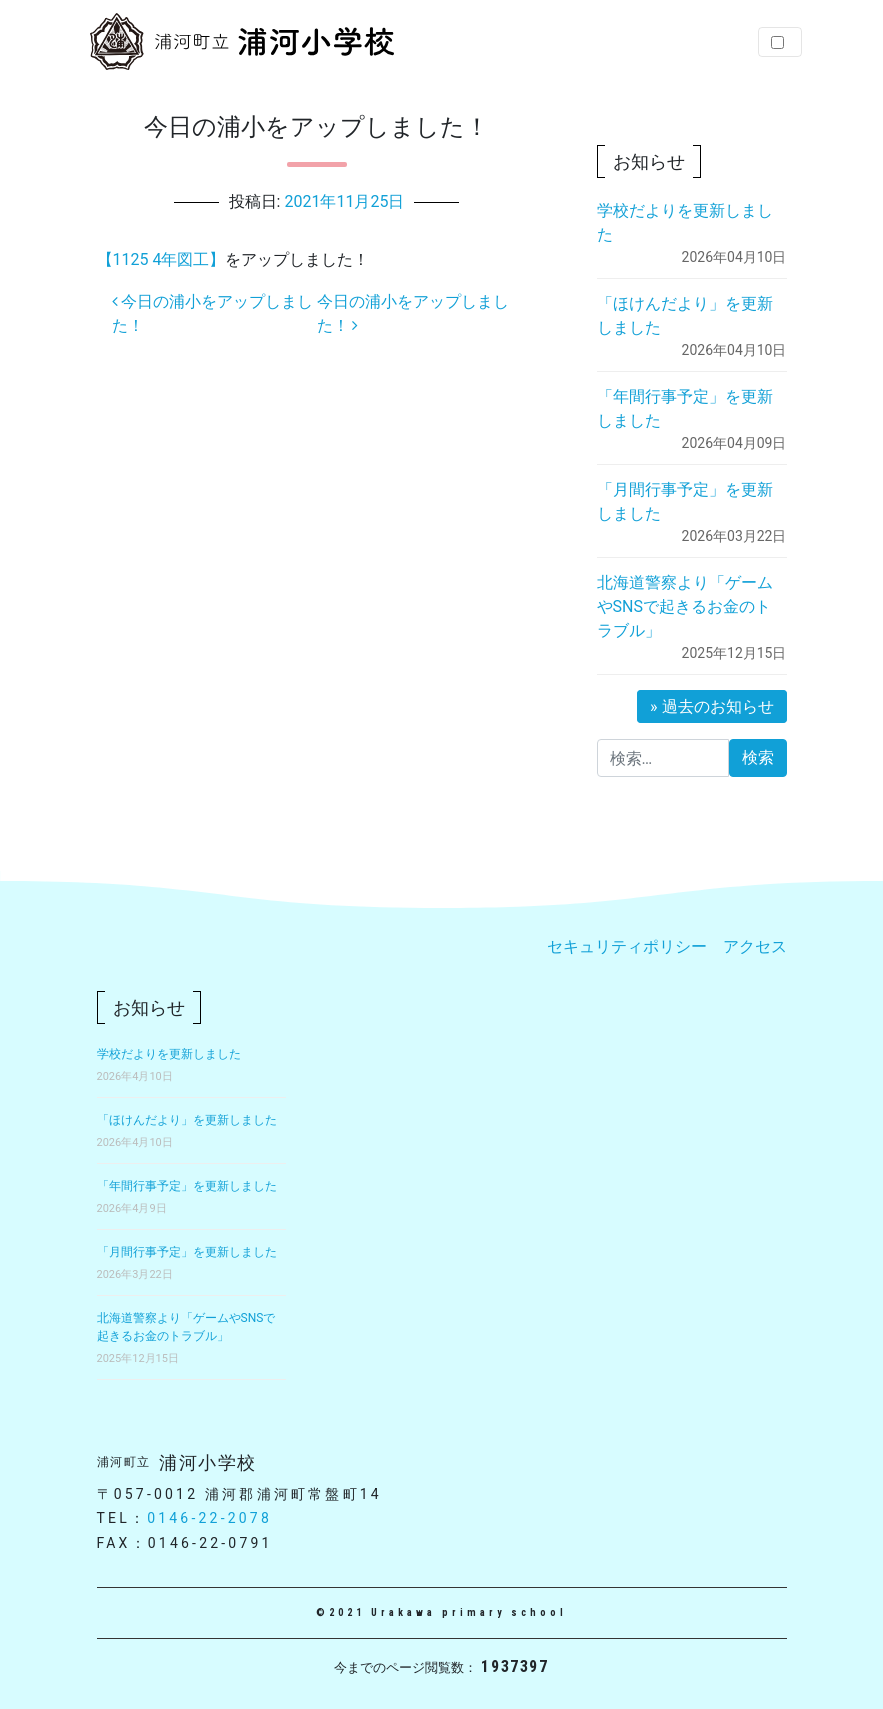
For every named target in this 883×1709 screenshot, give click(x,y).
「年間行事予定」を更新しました (187, 1186)
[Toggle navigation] (780, 42)
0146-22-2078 (209, 1518)
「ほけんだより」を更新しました (187, 1120)
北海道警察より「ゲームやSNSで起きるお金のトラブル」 (685, 606)
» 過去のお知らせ (711, 706)
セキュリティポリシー (627, 946)
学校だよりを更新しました (169, 1054)
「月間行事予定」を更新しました (187, 1252)
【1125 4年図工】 (161, 259)
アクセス (755, 946)
